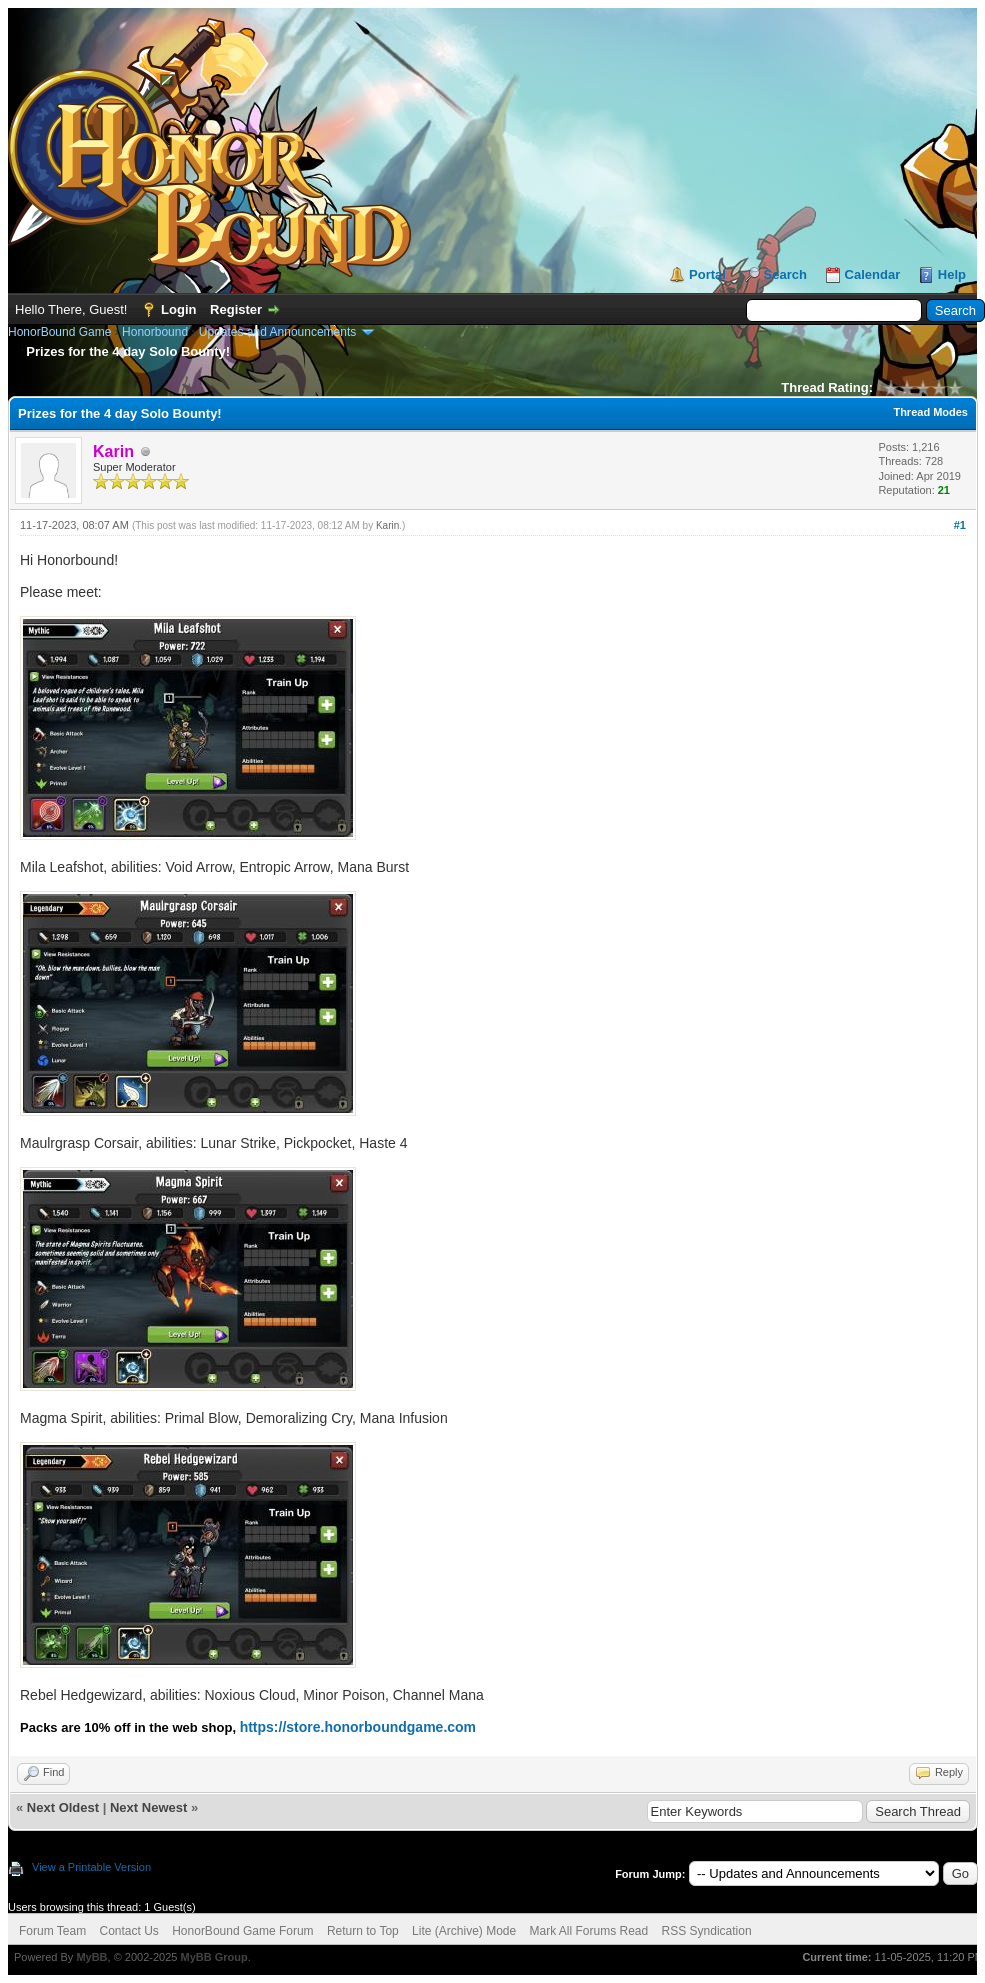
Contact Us (128, 1931)
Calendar (873, 274)
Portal (707, 274)
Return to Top (363, 1931)
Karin (387, 525)
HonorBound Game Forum (242, 1931)
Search (785, 274)
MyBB (91, 1957)
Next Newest (148, 1807)
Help (952, 274)
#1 (960, 525)
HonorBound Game (59, 332)
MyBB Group (213, 1957)
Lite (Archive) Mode (464, 1931)
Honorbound (155, 332)
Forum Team (52, 1931)
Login (178, 309)
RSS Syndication (707, 1931)
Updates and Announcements (277, 332)
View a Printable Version (91, 1867)
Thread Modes (930, 412)
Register (236, 309)
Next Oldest (63, 1807)
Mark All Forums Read (589, 1931)
